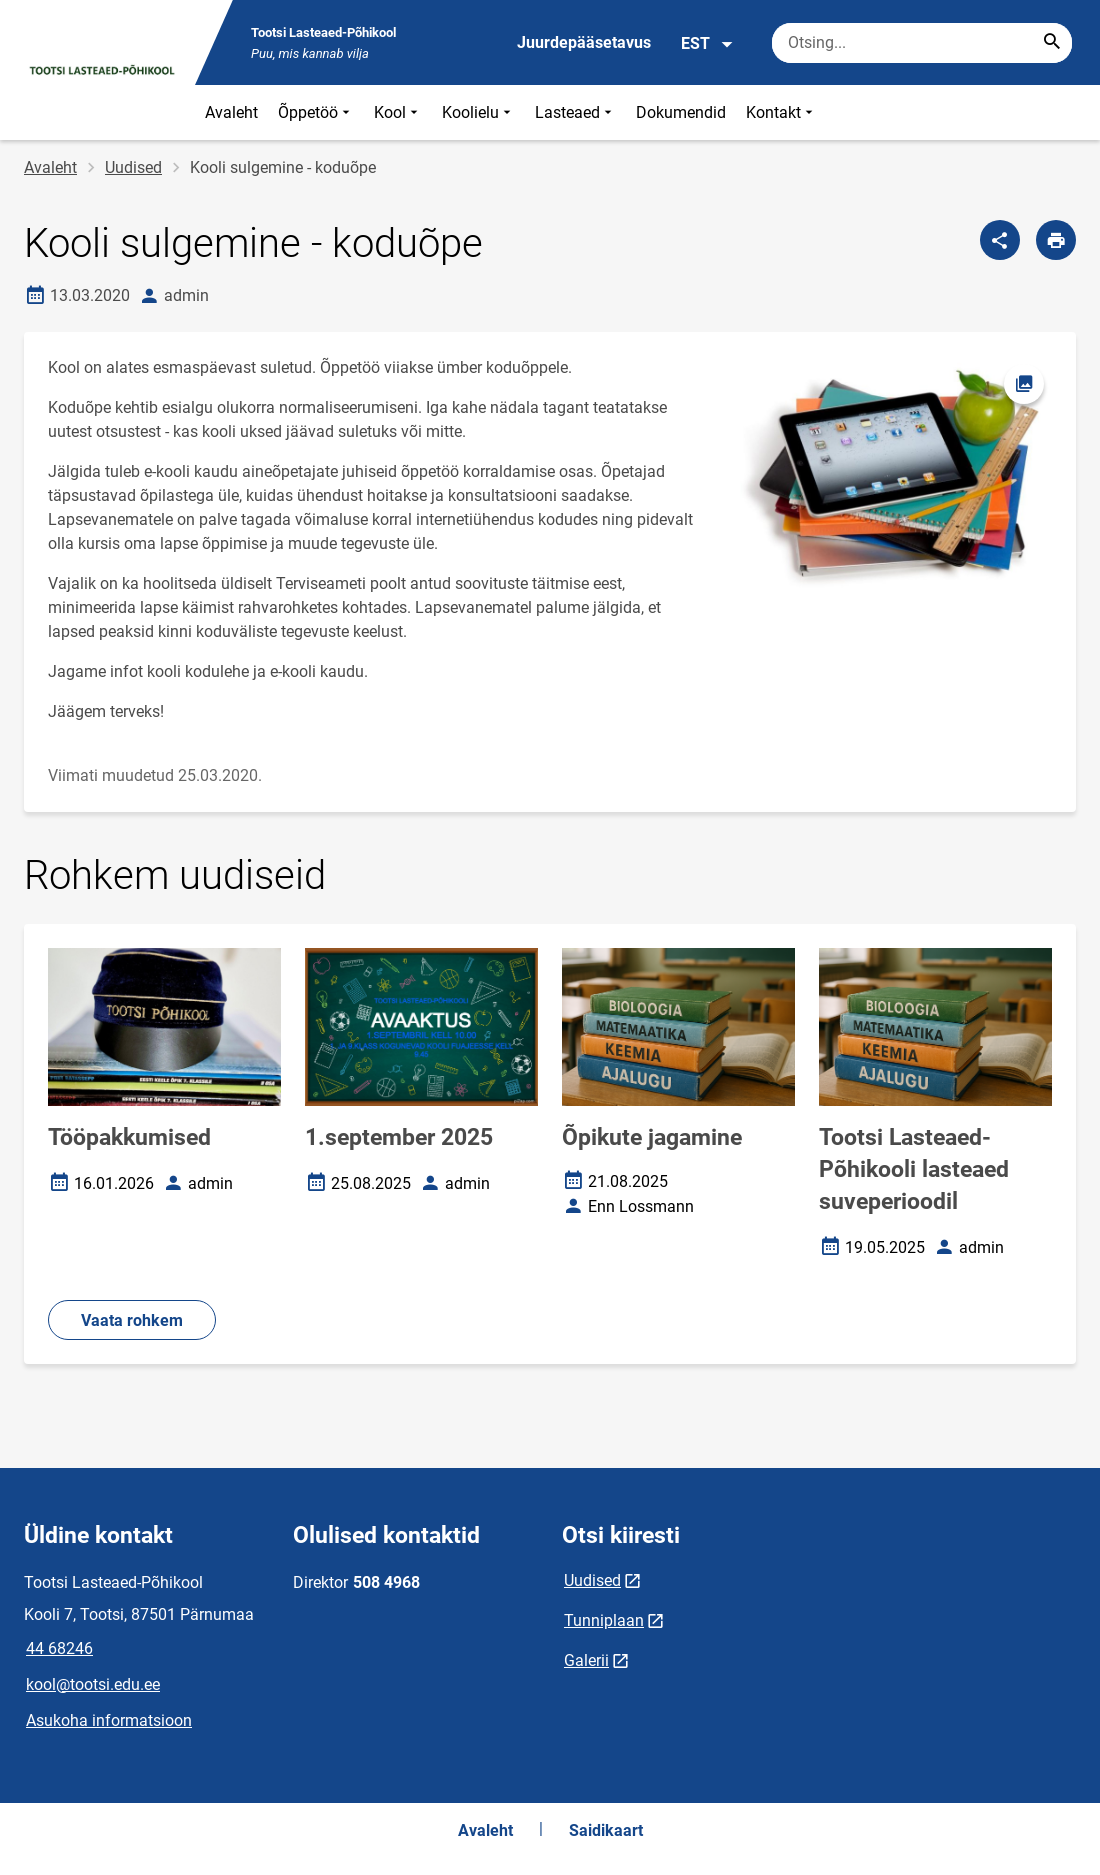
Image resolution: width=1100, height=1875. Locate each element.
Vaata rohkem (132, 1320)
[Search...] (1052, 43)
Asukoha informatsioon (109, 1720)
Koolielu (478, 112)
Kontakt (781, 112)
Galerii (586, 1660)
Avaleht (231, 112)
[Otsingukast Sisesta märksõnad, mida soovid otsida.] (922, 43)
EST (707, 44)
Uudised (133, 167)
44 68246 (59, 1648)
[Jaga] (1000, 240)
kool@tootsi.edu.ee (93, 1684)
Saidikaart (606, 1830)
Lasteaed (575, 112)
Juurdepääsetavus (584, 42)
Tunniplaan (604, 1620)
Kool (398, 112)
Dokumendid (681, 112)
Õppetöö (316, 112)
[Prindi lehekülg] (1056, 240)
